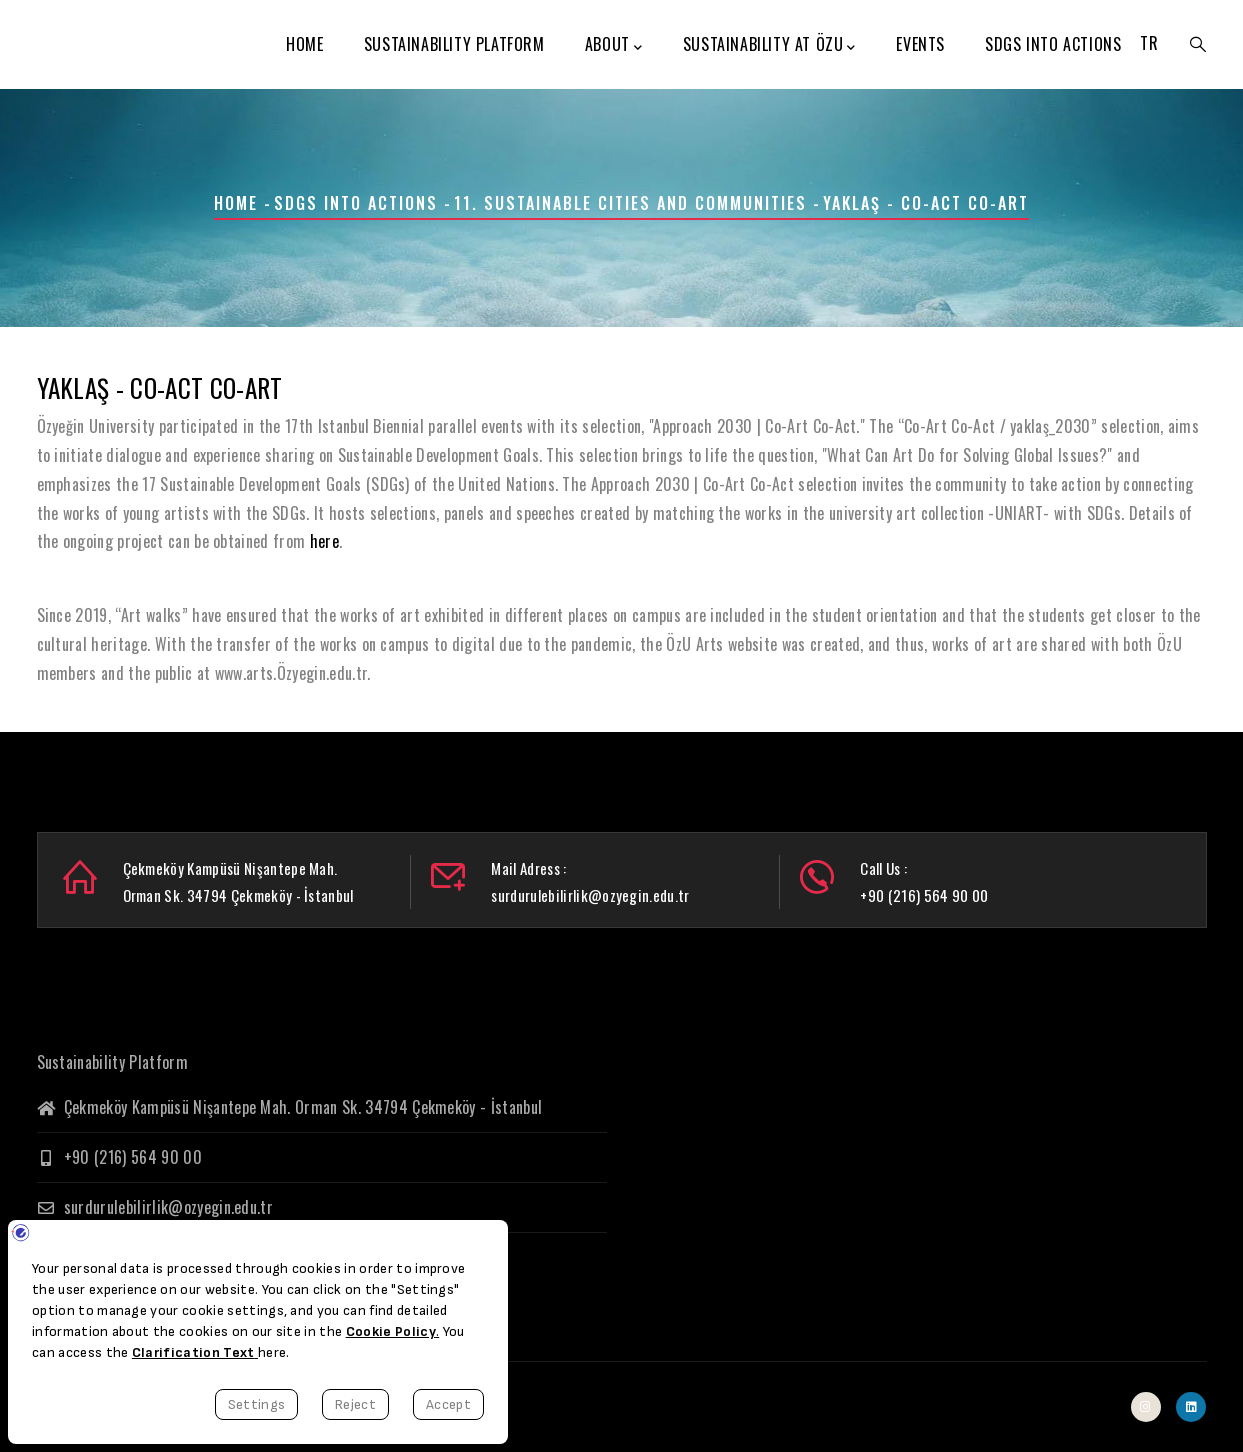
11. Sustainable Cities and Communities (630, 203)
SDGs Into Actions (1053, 44)
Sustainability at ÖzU (769, 45)
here (324, 541)
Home (304, 44)
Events (920, 44)
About (614, 45)
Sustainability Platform (454, 44)
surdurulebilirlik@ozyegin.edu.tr (155, 1207)
